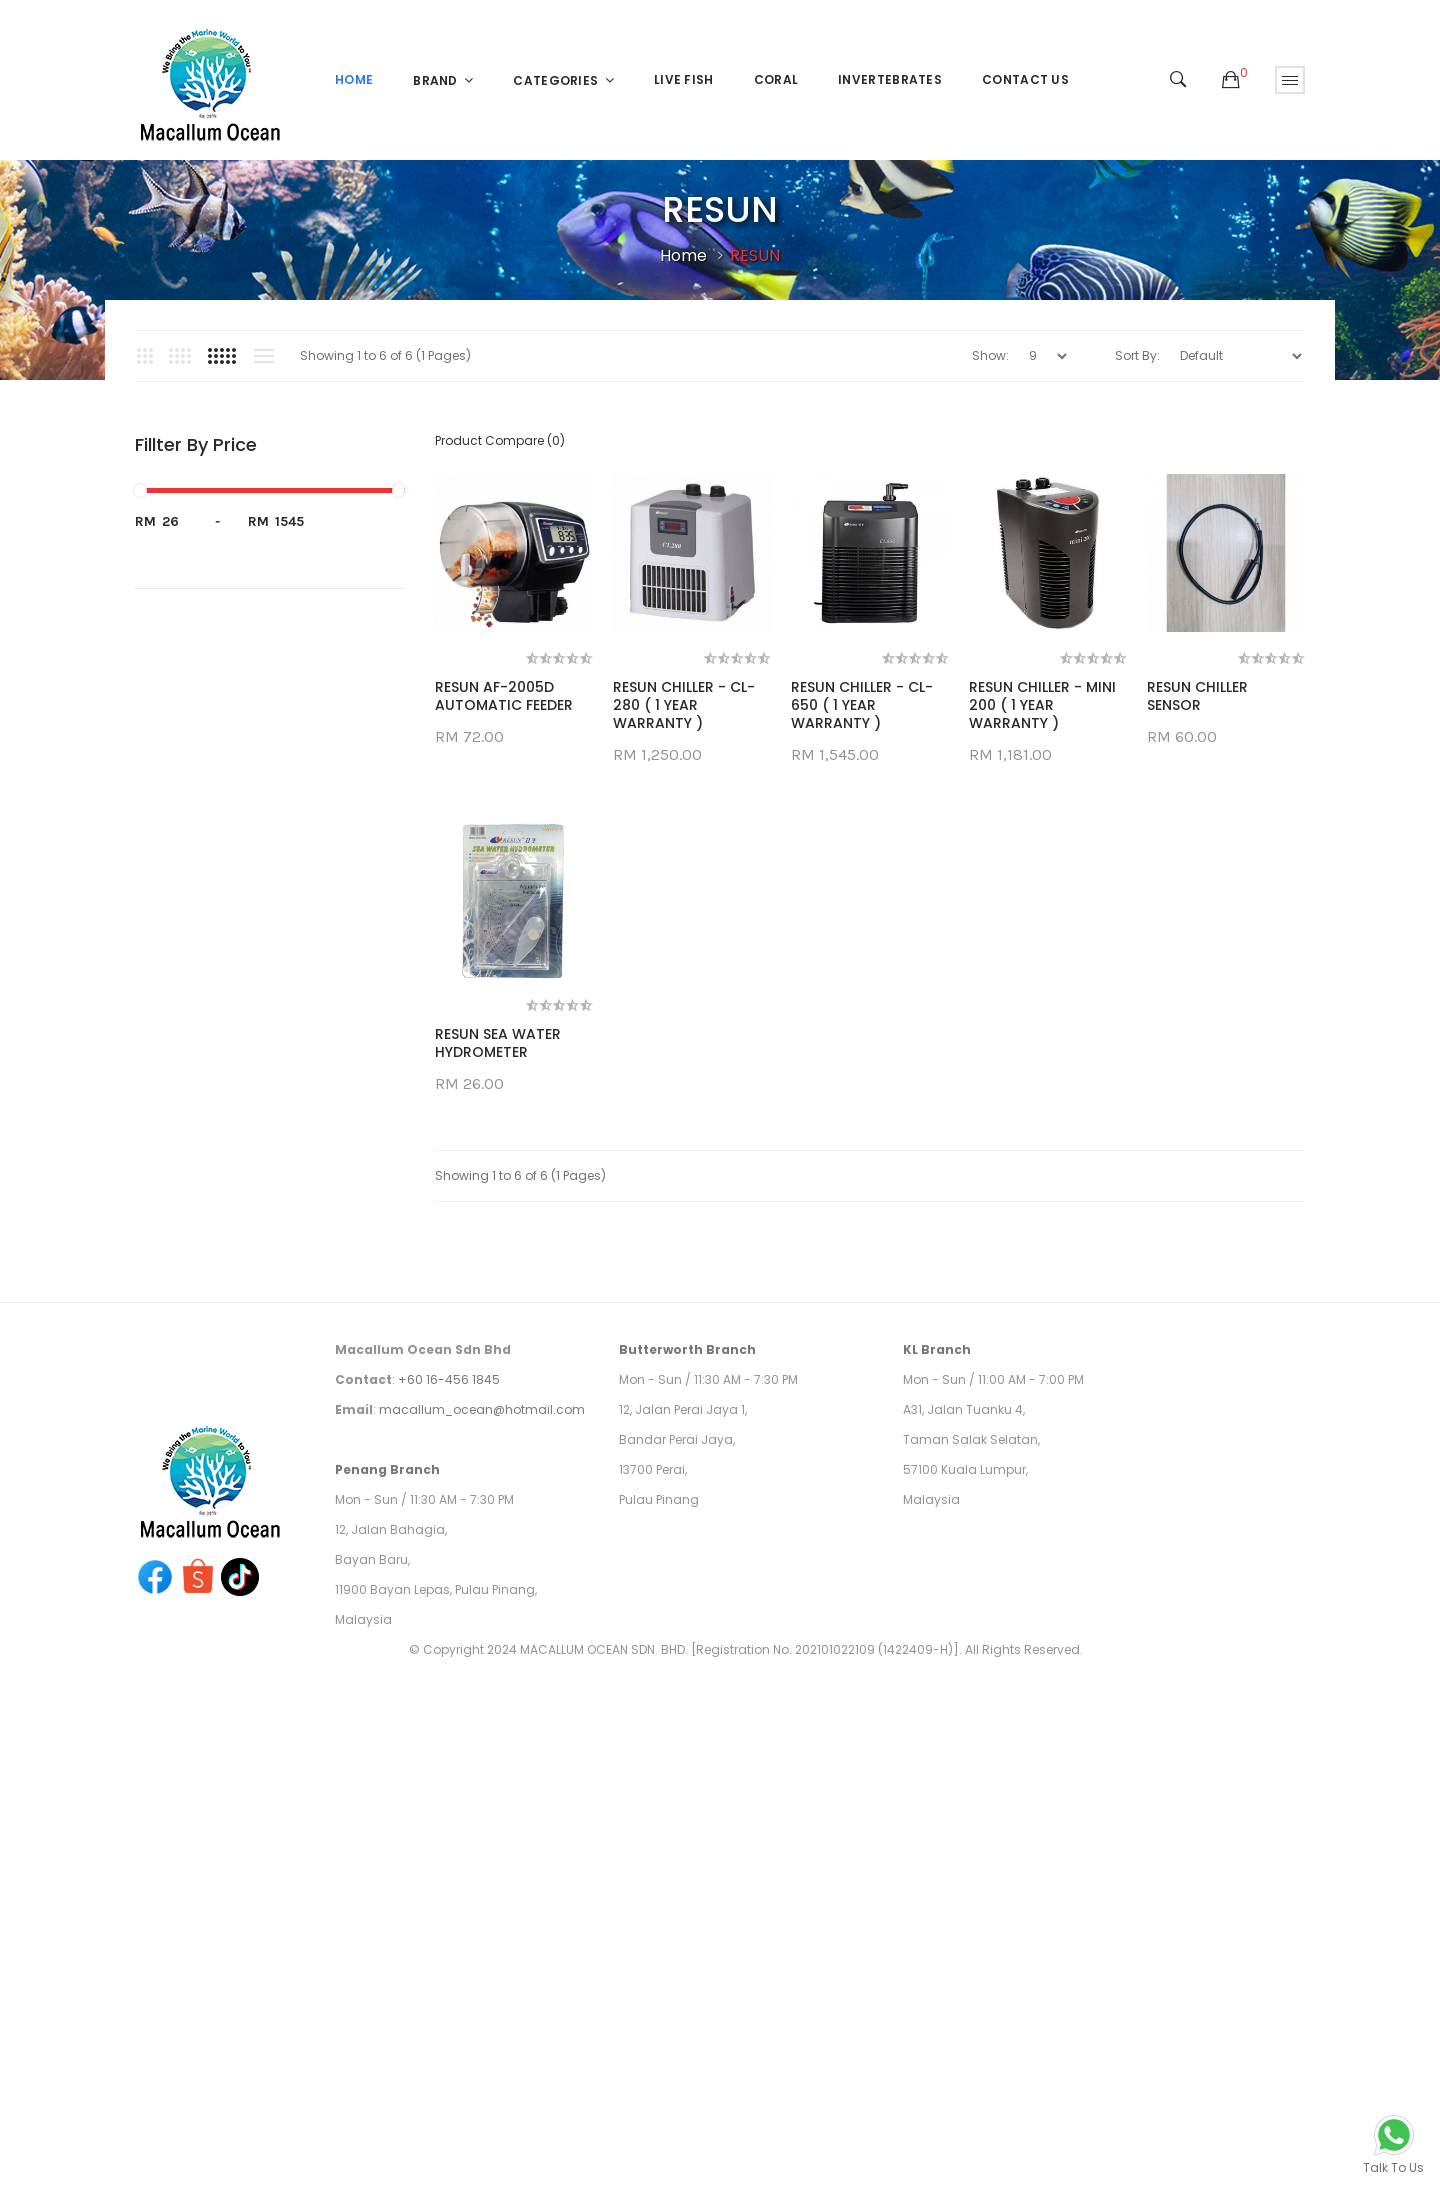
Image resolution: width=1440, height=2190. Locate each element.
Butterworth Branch (687, 1678)
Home (683, 255)
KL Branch (937, 1678)
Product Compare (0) (500, 440)
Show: (990, 355)
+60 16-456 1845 (449, 1708)
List (263, 356)
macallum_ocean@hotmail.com (482, 1738)
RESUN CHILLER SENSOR (485, 1043)
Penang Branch (387, 1798)
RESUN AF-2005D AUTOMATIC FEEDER (504, 696)
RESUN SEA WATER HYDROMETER (498, 1372)
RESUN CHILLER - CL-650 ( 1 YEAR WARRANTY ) (862, 705)
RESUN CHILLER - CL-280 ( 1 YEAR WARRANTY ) (684, 705)
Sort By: (1137, 355)
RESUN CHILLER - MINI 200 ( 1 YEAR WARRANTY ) (1042, 705)
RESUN (755, 255)
